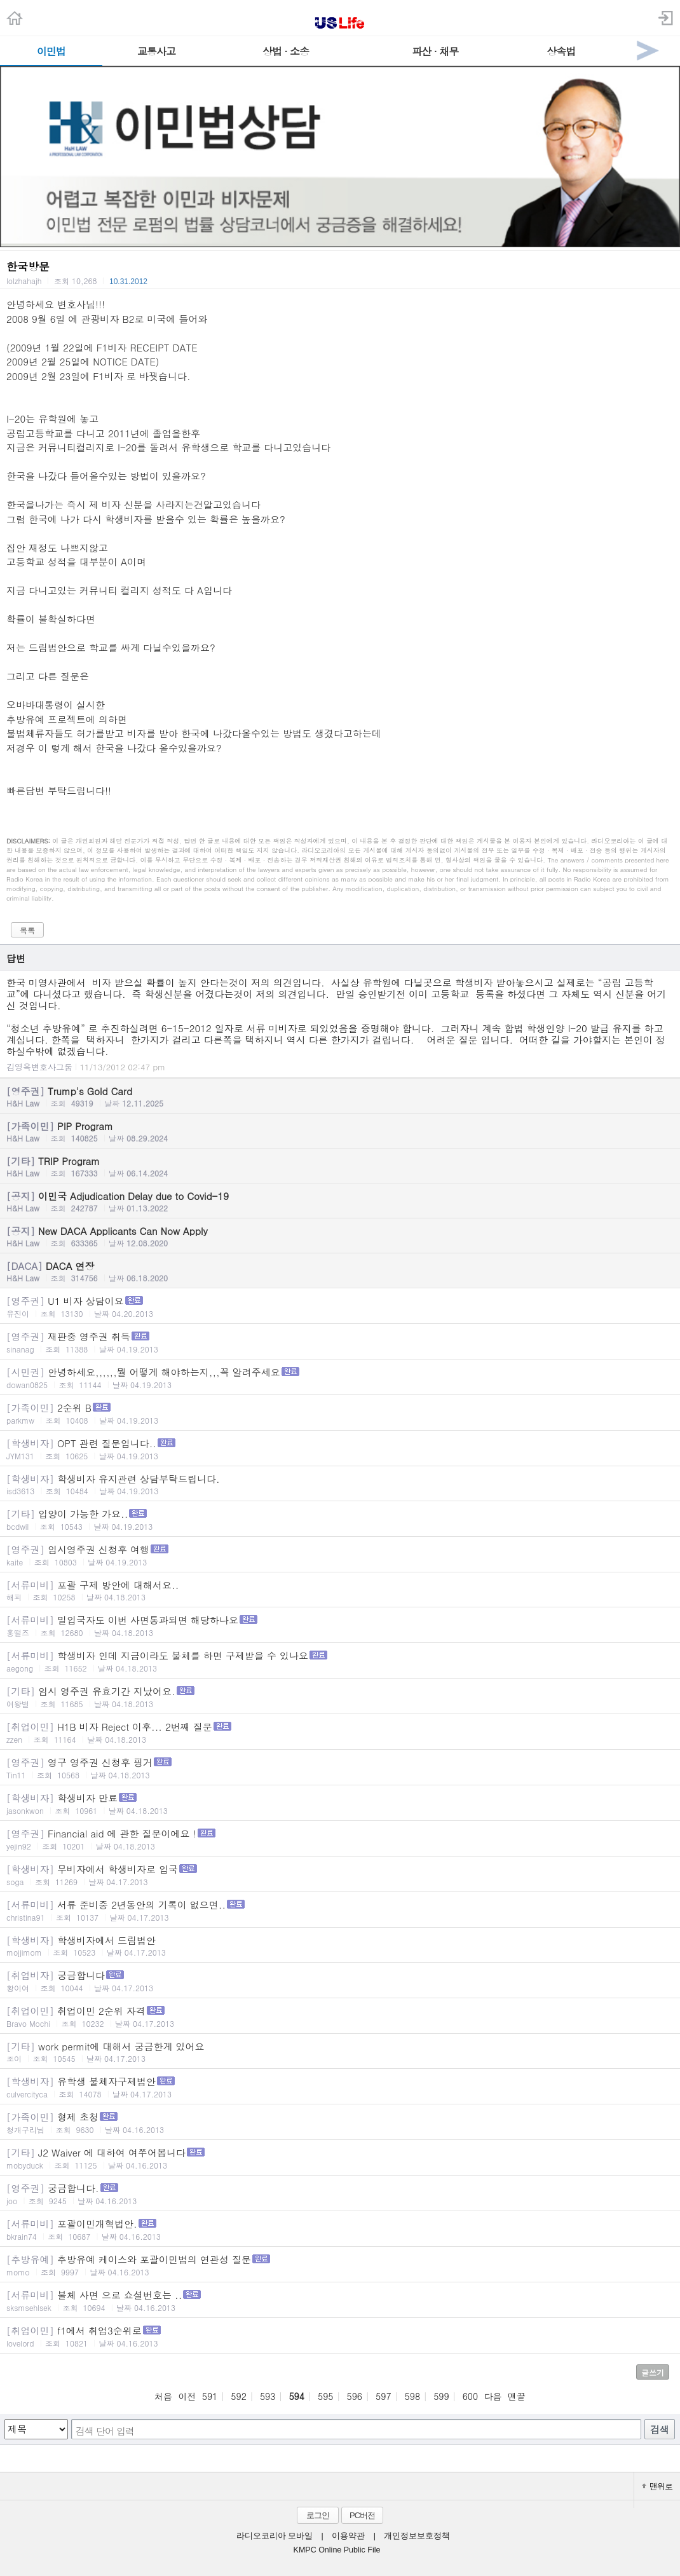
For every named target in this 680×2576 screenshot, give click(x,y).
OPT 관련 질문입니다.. (340, 1448)
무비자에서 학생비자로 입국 (340, 1874)
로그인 (317, 2515)
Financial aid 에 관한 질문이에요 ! (340, 1839)
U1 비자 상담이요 (340, 1306)
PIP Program (340, 1131)
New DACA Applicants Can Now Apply (340, 1236)
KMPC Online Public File (337, 2549)
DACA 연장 (340, 1271)
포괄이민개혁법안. (340, 2229)
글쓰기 (652, 2372)
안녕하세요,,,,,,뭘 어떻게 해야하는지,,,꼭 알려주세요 (340, 1377)
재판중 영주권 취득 (340, 1342)
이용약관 (348, 2536)
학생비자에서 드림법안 (340, 1945)
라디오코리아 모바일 (274, 2536)
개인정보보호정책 (417, 2536)
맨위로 (657, 2486)
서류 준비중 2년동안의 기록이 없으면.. (340, 1910)
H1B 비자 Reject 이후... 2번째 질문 (340, 1732)
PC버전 (362, 2515)
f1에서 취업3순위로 (340, 2336)
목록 (27, 930)
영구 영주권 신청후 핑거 (340, 1767)
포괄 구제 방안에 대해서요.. (340, 1590)
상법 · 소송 (285, 51)
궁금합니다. (340, 2193)
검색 (659, 2429)
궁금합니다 (340, 1980)
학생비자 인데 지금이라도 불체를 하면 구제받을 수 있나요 (340, 1661)
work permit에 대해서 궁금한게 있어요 (340, 2052)
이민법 (51, 51)
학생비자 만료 (340, 1803)
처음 (163, 2396)
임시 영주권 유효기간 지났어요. (340, 1696)
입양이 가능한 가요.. (340, 1519)
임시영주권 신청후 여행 (340, 1555)
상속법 (561, 51)
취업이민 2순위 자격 (340, 2016)
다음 (493, 2396)
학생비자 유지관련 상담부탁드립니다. (340, 1484)
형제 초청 (340, 2122)
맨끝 (517, 2396)
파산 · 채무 (435, 51)
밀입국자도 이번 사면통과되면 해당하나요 (340, 1625)
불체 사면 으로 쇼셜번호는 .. (340, 2300)
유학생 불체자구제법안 (340, 2087)
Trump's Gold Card (340, 1096)
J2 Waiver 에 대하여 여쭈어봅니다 (340, 2158)
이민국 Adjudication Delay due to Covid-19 (340, 1201)
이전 (187, 2396)
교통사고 (156, 51)
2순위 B (340, 1413)
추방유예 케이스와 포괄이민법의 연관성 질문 (340, 2264)
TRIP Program (340, 1166)
